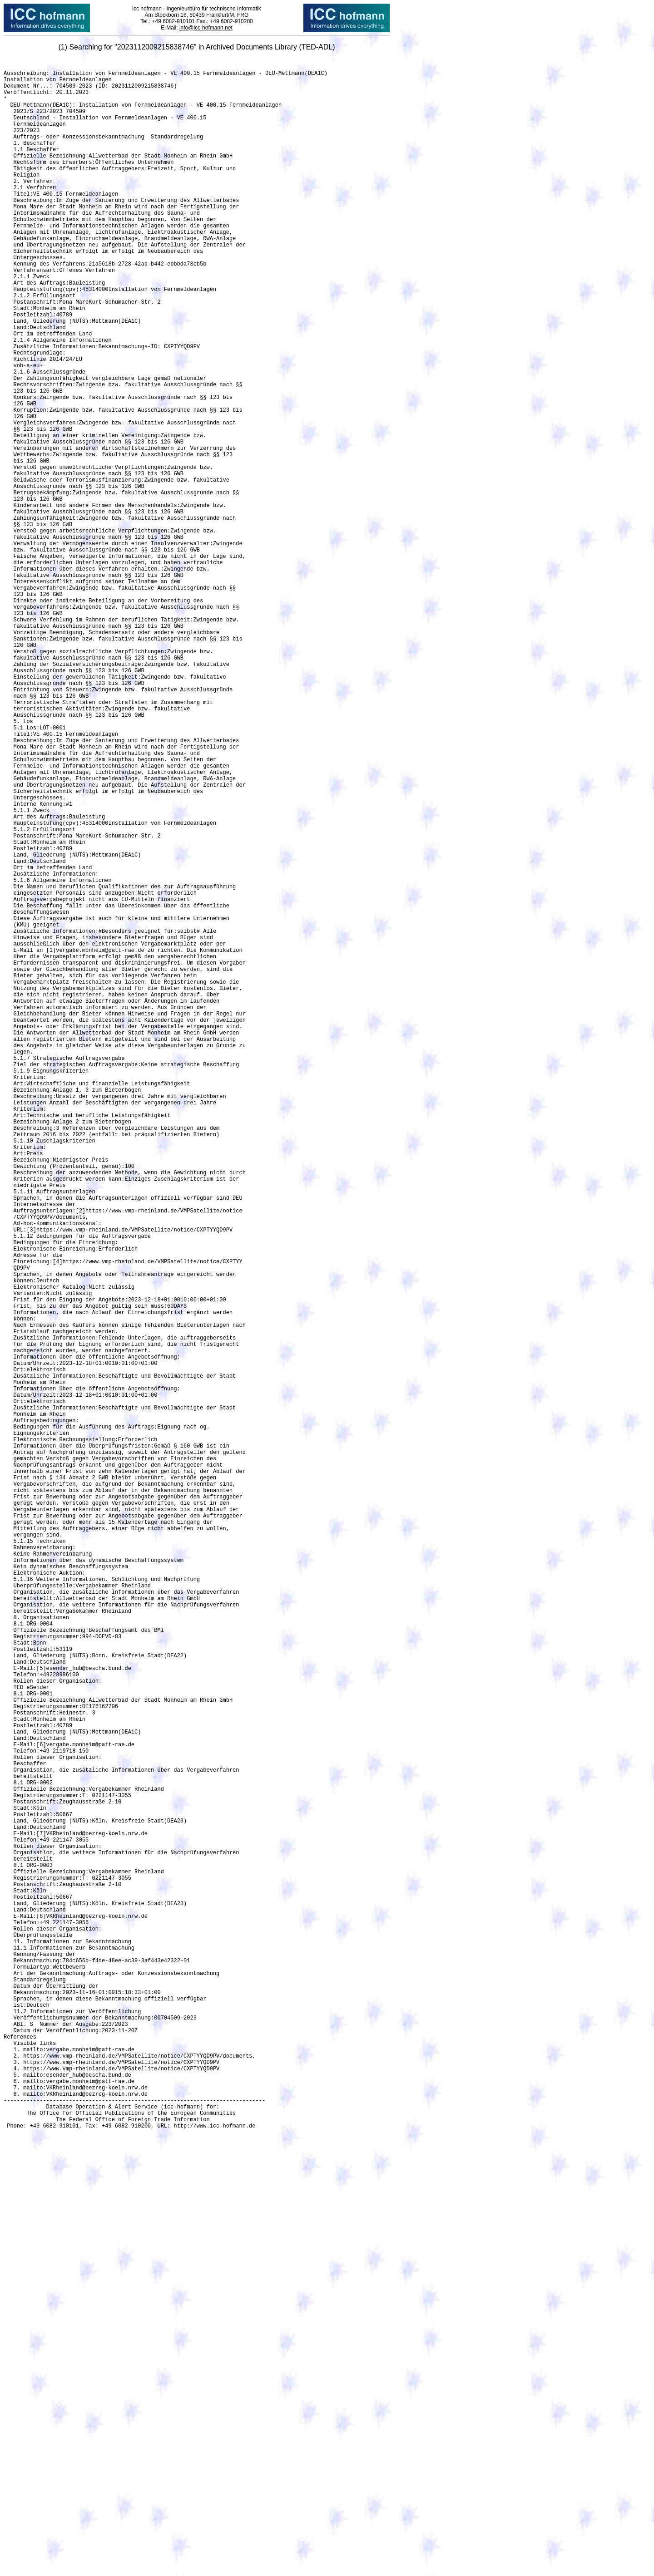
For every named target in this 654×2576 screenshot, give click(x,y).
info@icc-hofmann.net (206, 28)
